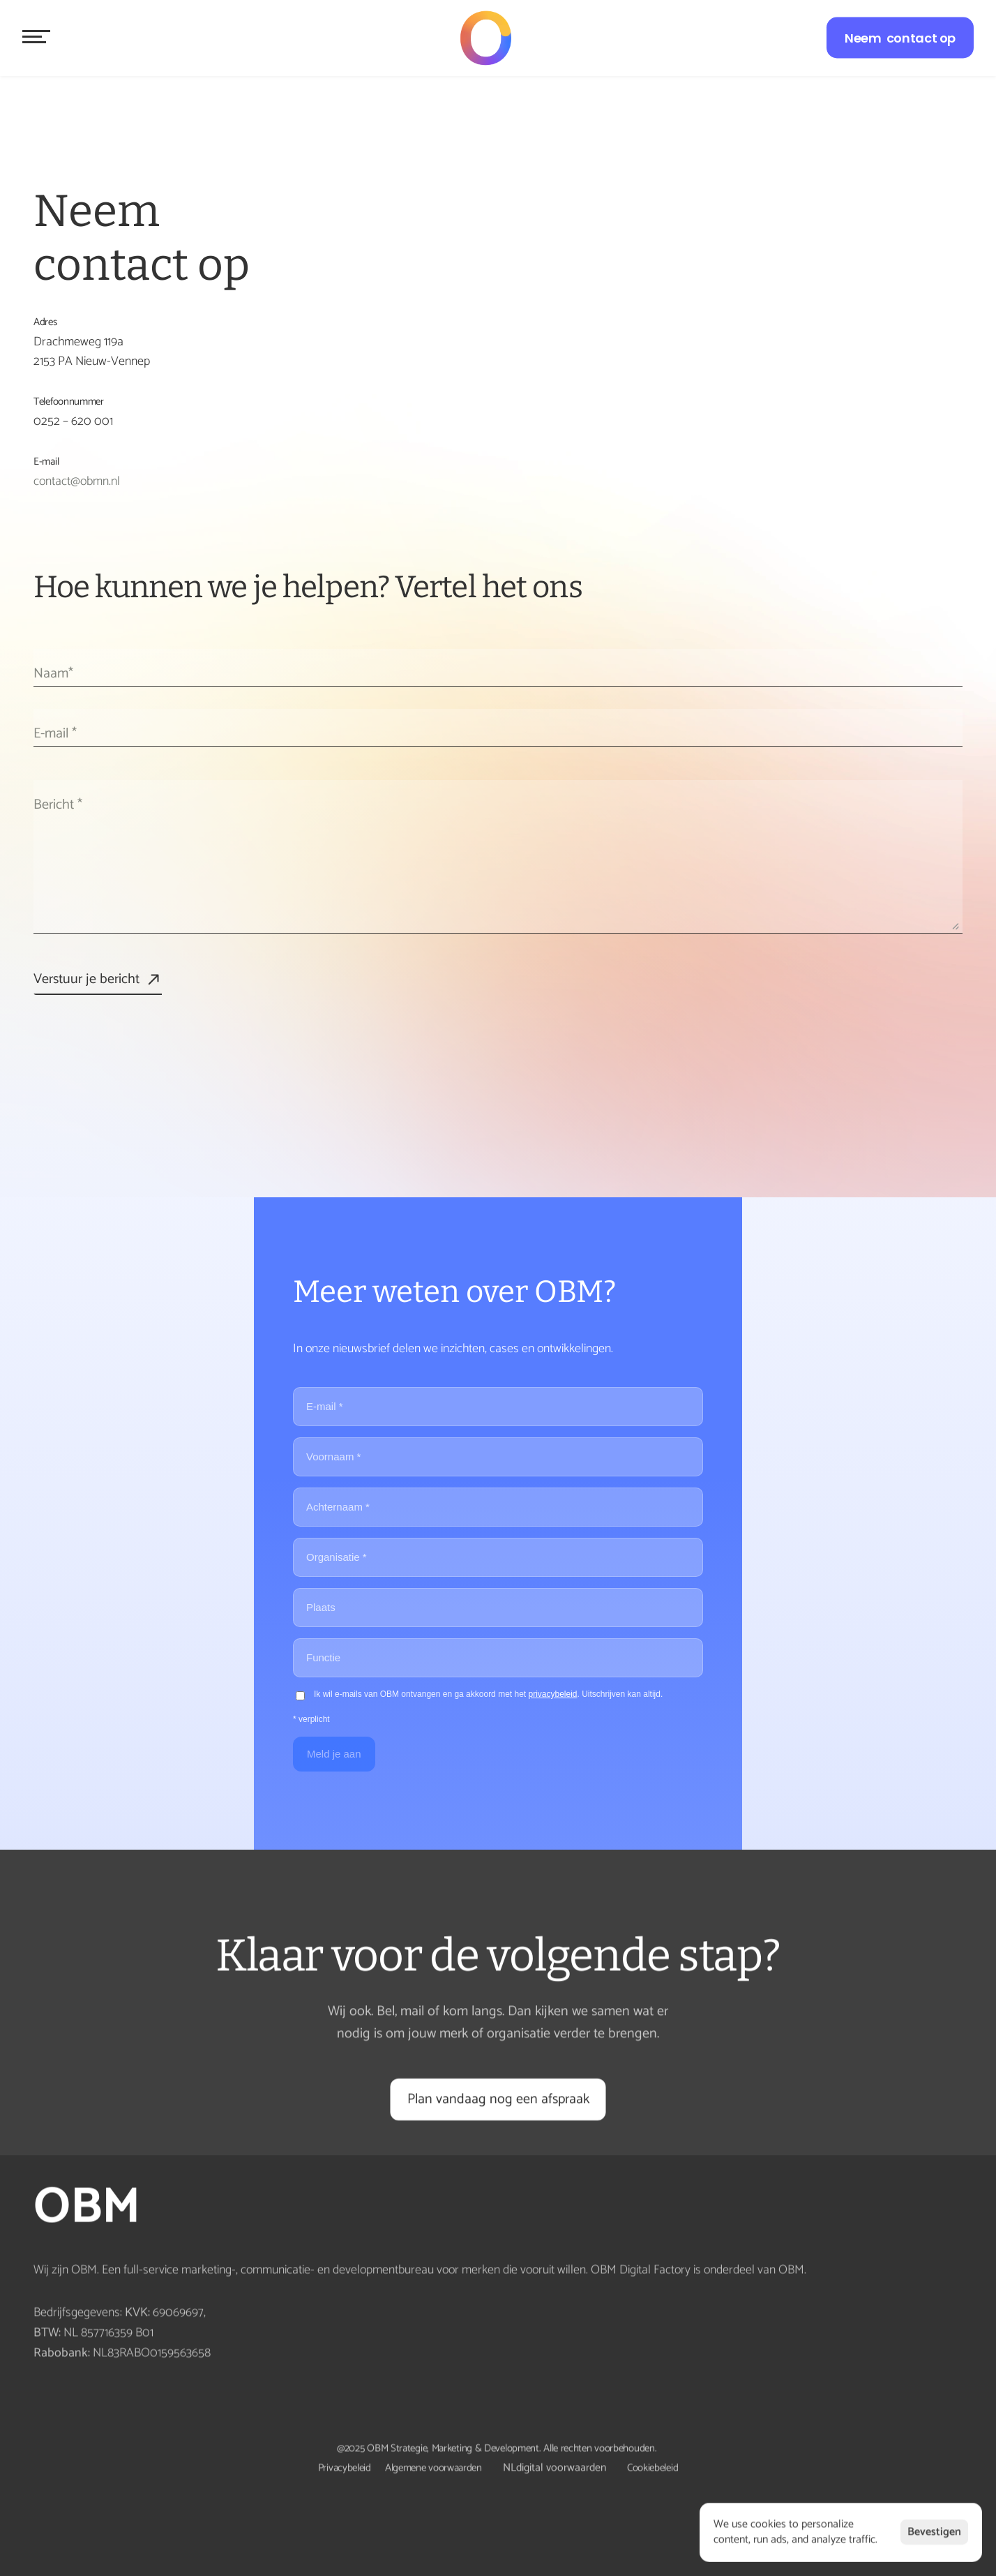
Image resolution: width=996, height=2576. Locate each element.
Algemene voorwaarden (433, 2468)
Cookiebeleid (652, 2468)
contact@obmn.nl (76, 481)
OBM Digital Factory (641, 2270)
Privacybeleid (344, 2468)
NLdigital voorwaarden (554, 2467)
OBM (92, 2207)
